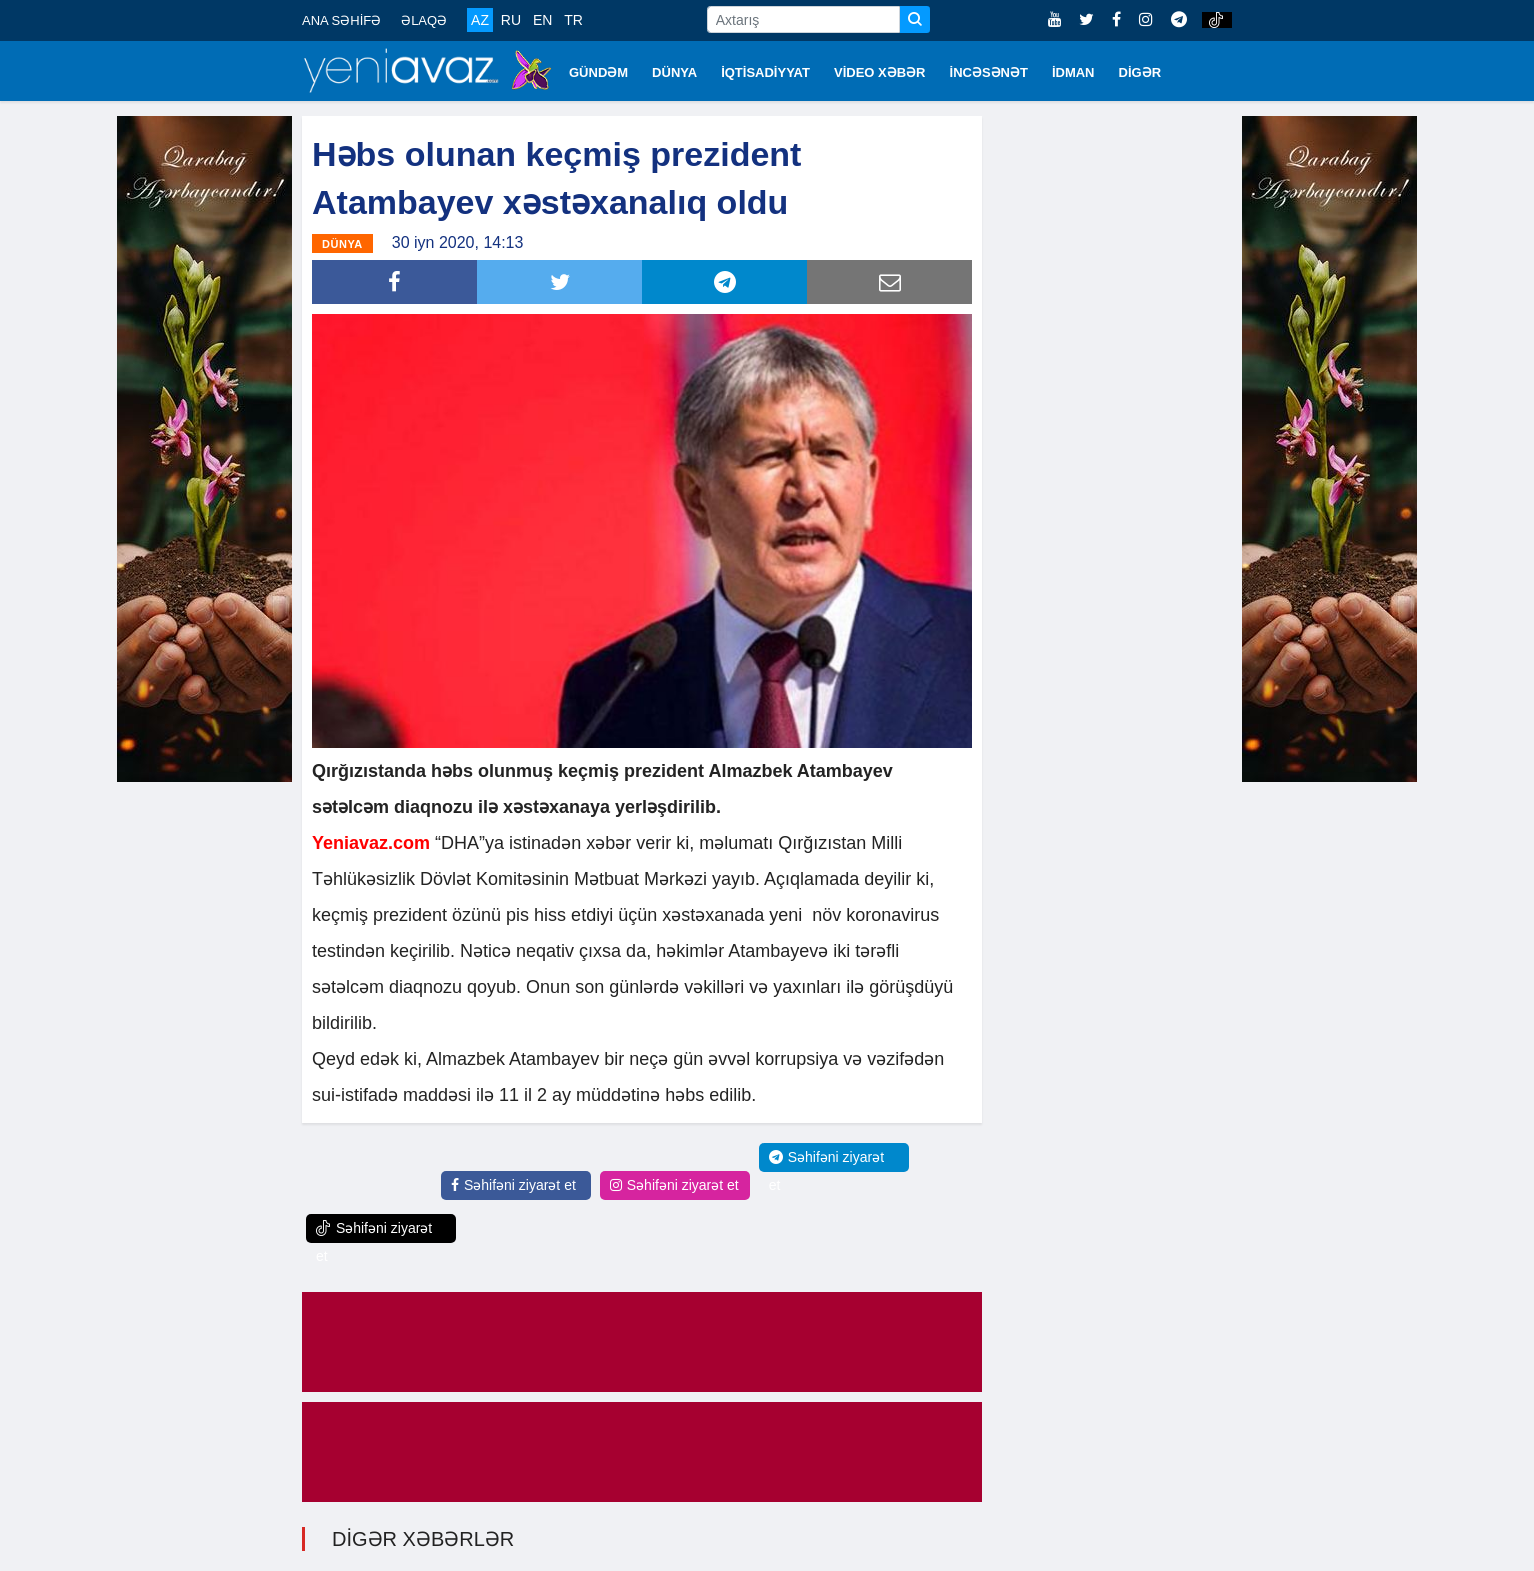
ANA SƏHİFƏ (341, 20)
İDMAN (1073, 72)
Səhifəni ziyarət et (513, 1185)
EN (542, 20)
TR (573, 20)
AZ (480, 20)
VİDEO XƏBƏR (880, 72)
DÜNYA (674, 72)
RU (511, 20)
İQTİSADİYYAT (765, 72)
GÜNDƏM (598, 72)
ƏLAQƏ (424, 20)
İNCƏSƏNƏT (989, 72)
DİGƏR (1140, 72)
